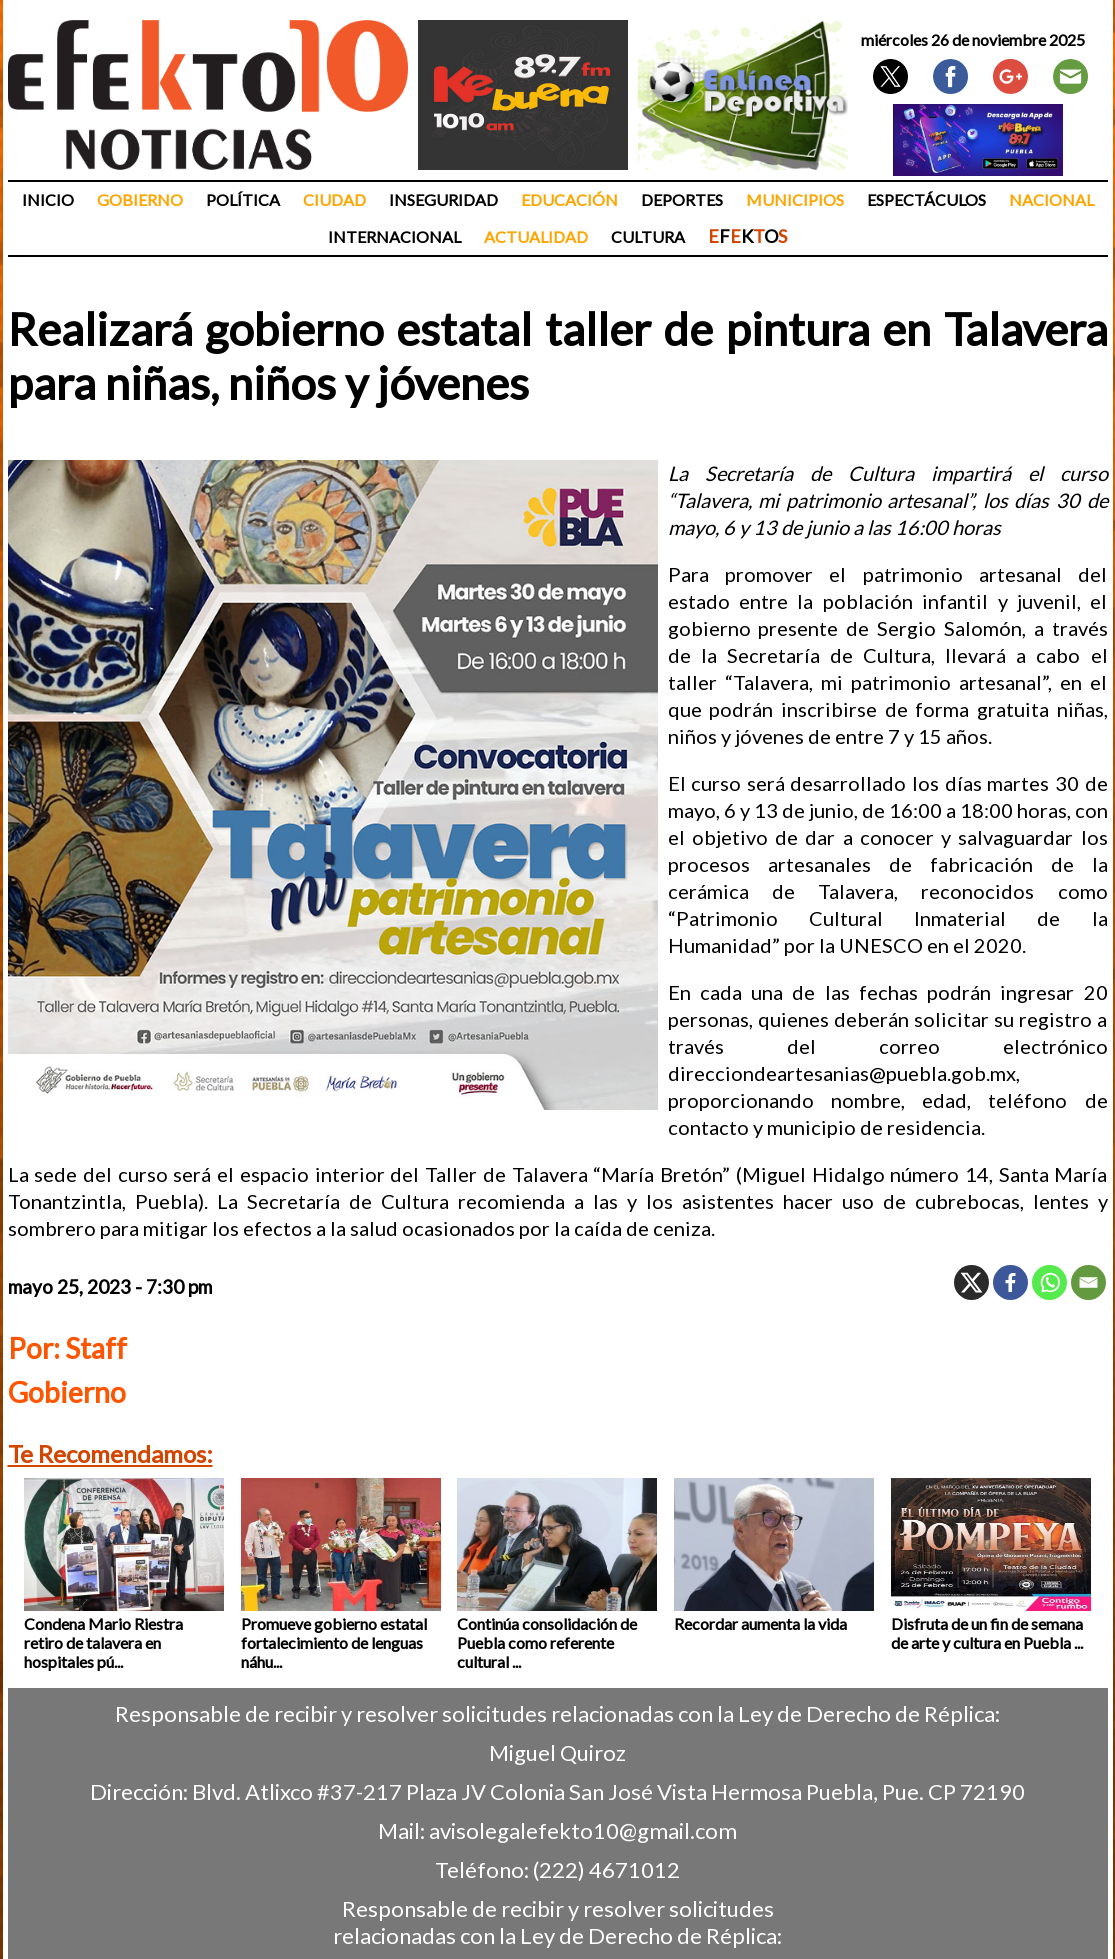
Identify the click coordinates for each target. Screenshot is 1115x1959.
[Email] (1088, 1282)
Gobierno (140, 199)
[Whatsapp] (1049, 1282)
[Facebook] (1010, 1282)
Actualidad (536, 236)
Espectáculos (926, 199)
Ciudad (334, 199)
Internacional (394, 236)
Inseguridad (443, 199)
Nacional (1051, 199)
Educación (569, 199)
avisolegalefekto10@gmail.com (583, 1830)
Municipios (795, 199)
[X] (971, 1282)
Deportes (682, 199)
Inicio (48, 199)
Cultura (648, 236)
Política (243, 199)
